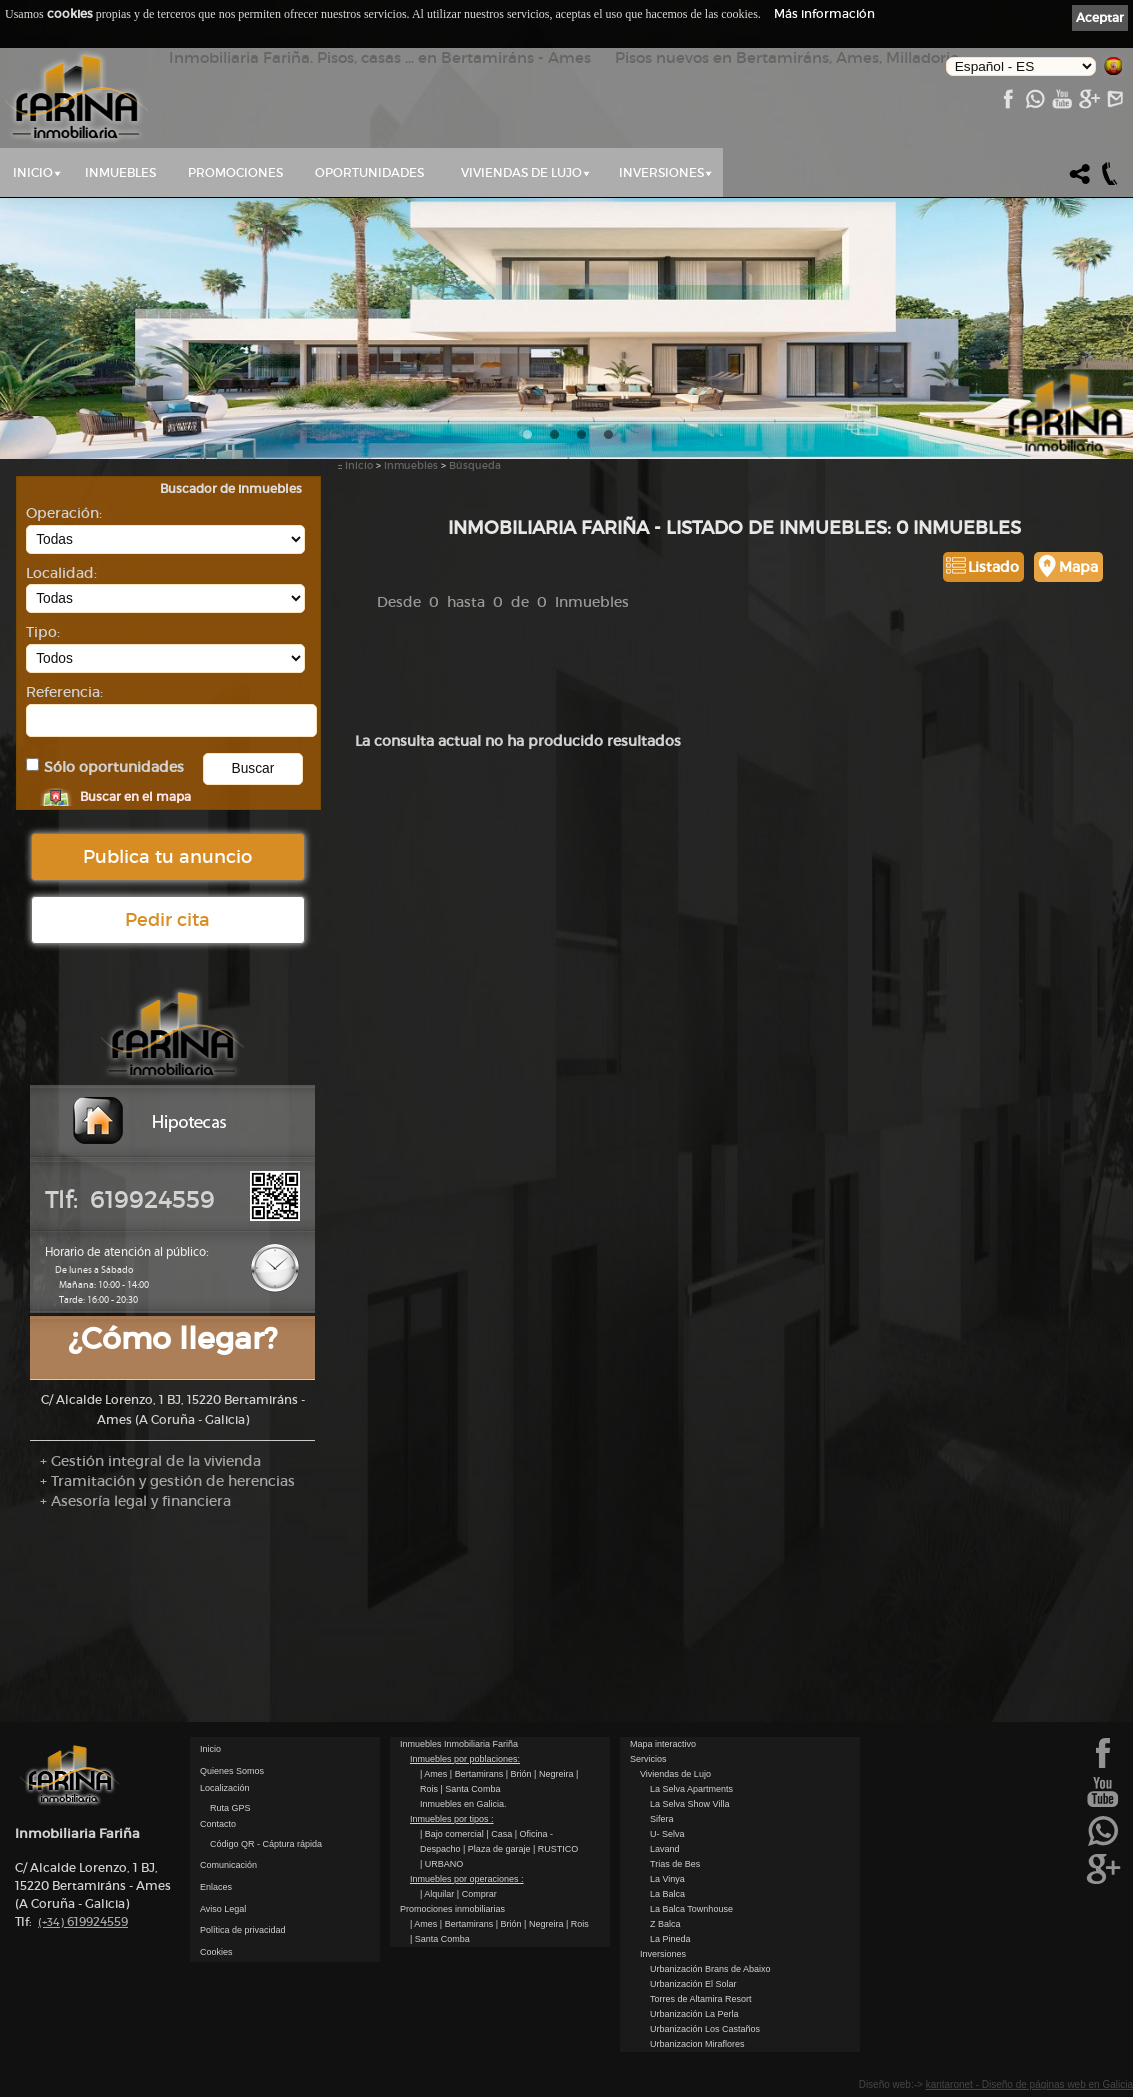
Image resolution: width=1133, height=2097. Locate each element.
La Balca (667, 1894)
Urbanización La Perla (694, 2014)
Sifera (662, 1819)
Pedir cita (167, 920)
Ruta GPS (230, 1808)
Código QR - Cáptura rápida (266, 1844)
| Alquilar (438, 1894)
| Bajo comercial (453, 1834)
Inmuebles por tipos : (452, 1819)
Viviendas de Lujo (521, 172)
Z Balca (665, 1924)
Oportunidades (369, 172)
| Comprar (477, 1894)
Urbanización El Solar (693, 1984)
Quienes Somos (232, 1771)
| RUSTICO (555, 1849)
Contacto (218, 1824)
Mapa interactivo (663, 1744)
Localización (225, 1788)
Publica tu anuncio (167, 857)
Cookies (216, 1952)
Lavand (665, 1849)
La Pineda (670, 1939)
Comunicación (228, 1865)
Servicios (648, 1759)
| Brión (520, 1774)
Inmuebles (120, 172)
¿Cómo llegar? (172, 1338)
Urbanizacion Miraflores (697, 2044)
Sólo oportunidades (114, 767)
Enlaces (216, 1887)
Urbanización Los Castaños (705, 2029)
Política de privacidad (243, 1930)
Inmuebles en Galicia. (463, 1804)
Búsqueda (475, 465)
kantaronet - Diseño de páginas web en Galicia (1029, 2084)
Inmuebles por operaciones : (467, 1879)
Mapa (1078, 567)
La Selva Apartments (691, 1789)
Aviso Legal (223, 1909)
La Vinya (667, 1879)
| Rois (577, 1924)
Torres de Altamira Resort (701, 1999)
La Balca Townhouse (691, 1909)
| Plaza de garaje (498, 1849)
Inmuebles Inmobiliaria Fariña (459, 1744)
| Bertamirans (478, 1774)
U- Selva (667, 1834)
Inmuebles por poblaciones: (465, 1759)
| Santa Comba (471, 1789)
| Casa (500, 1834)
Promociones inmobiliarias (452, 1909)
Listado (993, 567)
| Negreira (555, 1774)
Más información (824, 13)
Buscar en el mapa (135, 796)
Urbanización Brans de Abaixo (710, 1969)
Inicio (33, 172)
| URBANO (441, 1864)
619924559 (83, 1921)
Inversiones (661, 172)
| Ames (435, 1774)
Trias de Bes (675, 1864)
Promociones (235, 172)
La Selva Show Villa (689, 1804)
